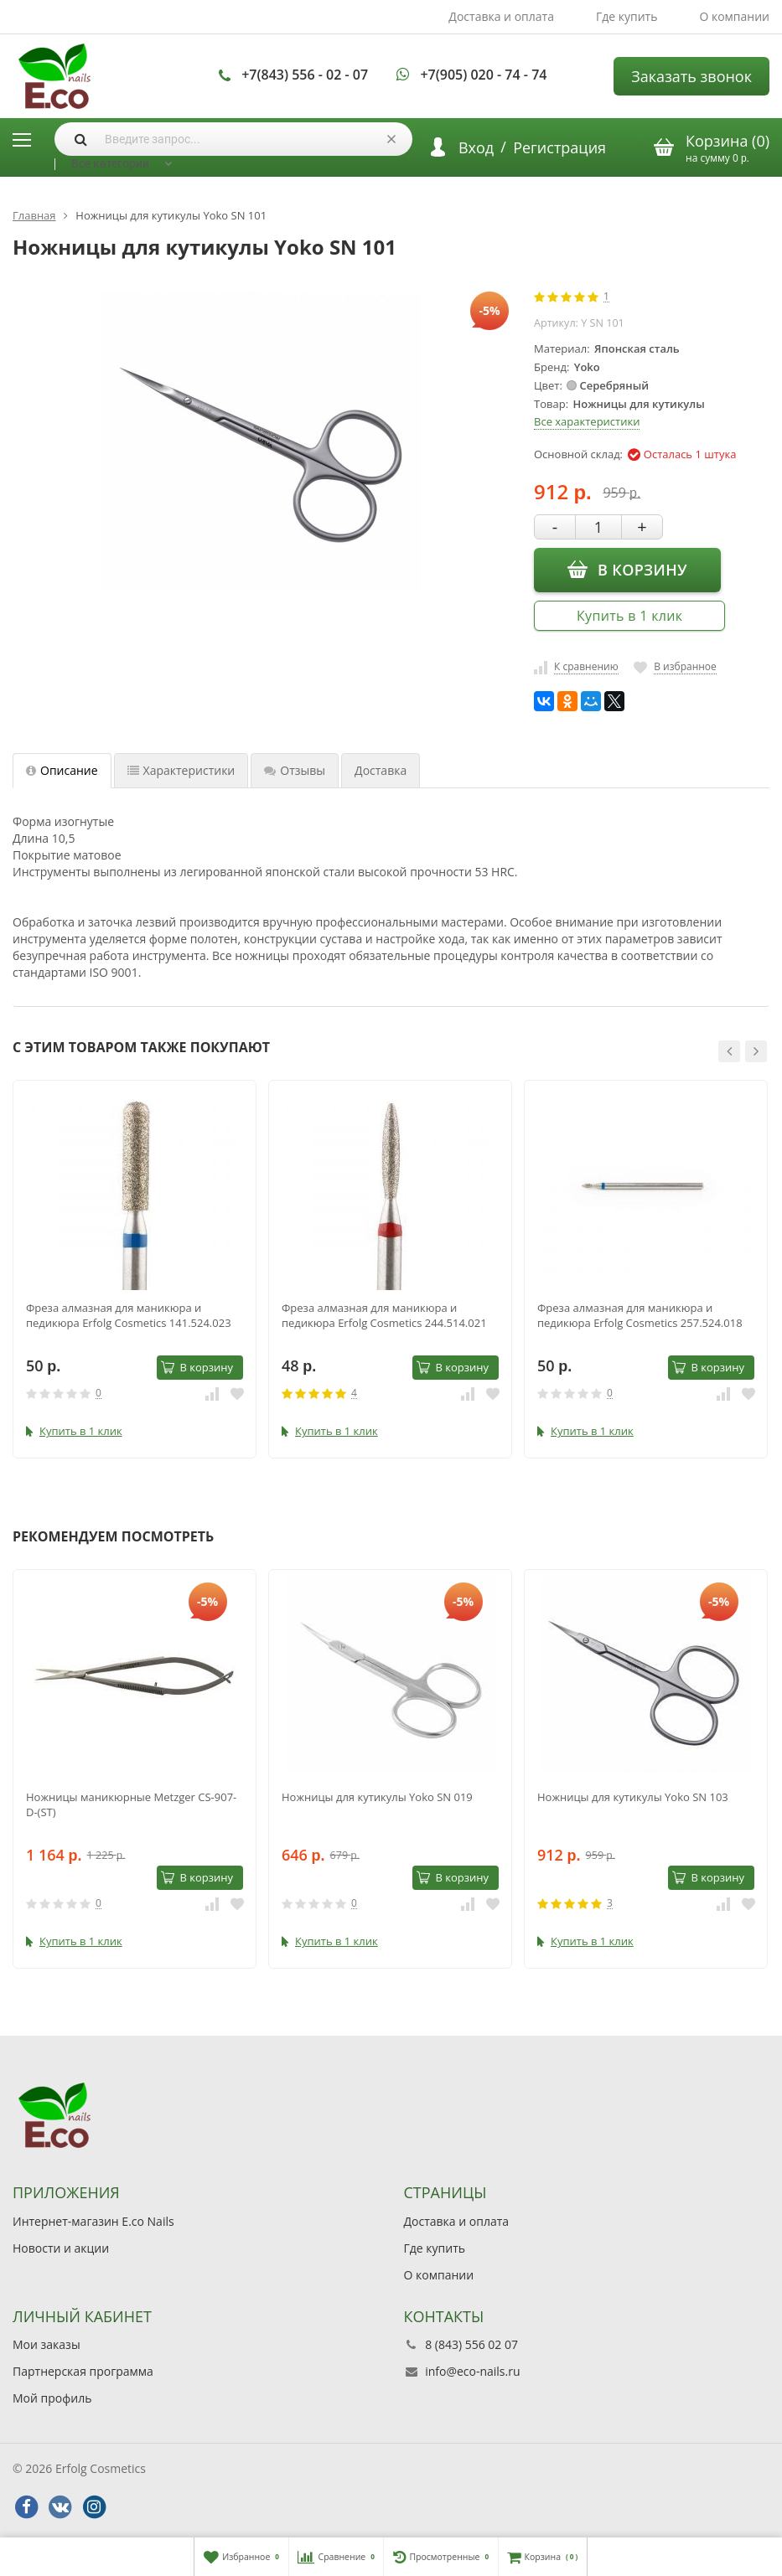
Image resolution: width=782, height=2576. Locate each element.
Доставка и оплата (501, 16)
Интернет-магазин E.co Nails (93, 2221)
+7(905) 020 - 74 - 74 (483, 74)
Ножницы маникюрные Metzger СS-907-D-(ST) (131, 1804)
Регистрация (559, 147)
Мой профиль (52, 2398)
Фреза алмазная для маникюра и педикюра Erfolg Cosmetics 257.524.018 (640, 1315)
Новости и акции (61, 2248)
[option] (134, 1269)
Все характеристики (587, 421)
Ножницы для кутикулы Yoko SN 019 (377, 1796)
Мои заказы (46, 2344)
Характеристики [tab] (181, 770)
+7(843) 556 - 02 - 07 (304, 74)
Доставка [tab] (381, 770)
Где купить (627, 16)
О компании (734, 16)
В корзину (627, 569)
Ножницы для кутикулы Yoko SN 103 (632, 1796)
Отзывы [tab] (294, 770)
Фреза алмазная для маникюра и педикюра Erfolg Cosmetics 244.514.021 (384, 1315)
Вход (476, 147)
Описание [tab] (62, 770)
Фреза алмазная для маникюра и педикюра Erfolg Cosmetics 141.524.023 (128, 1315)
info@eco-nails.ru (472, 2371)
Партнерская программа (83, 2371)
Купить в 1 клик (629, 616)
